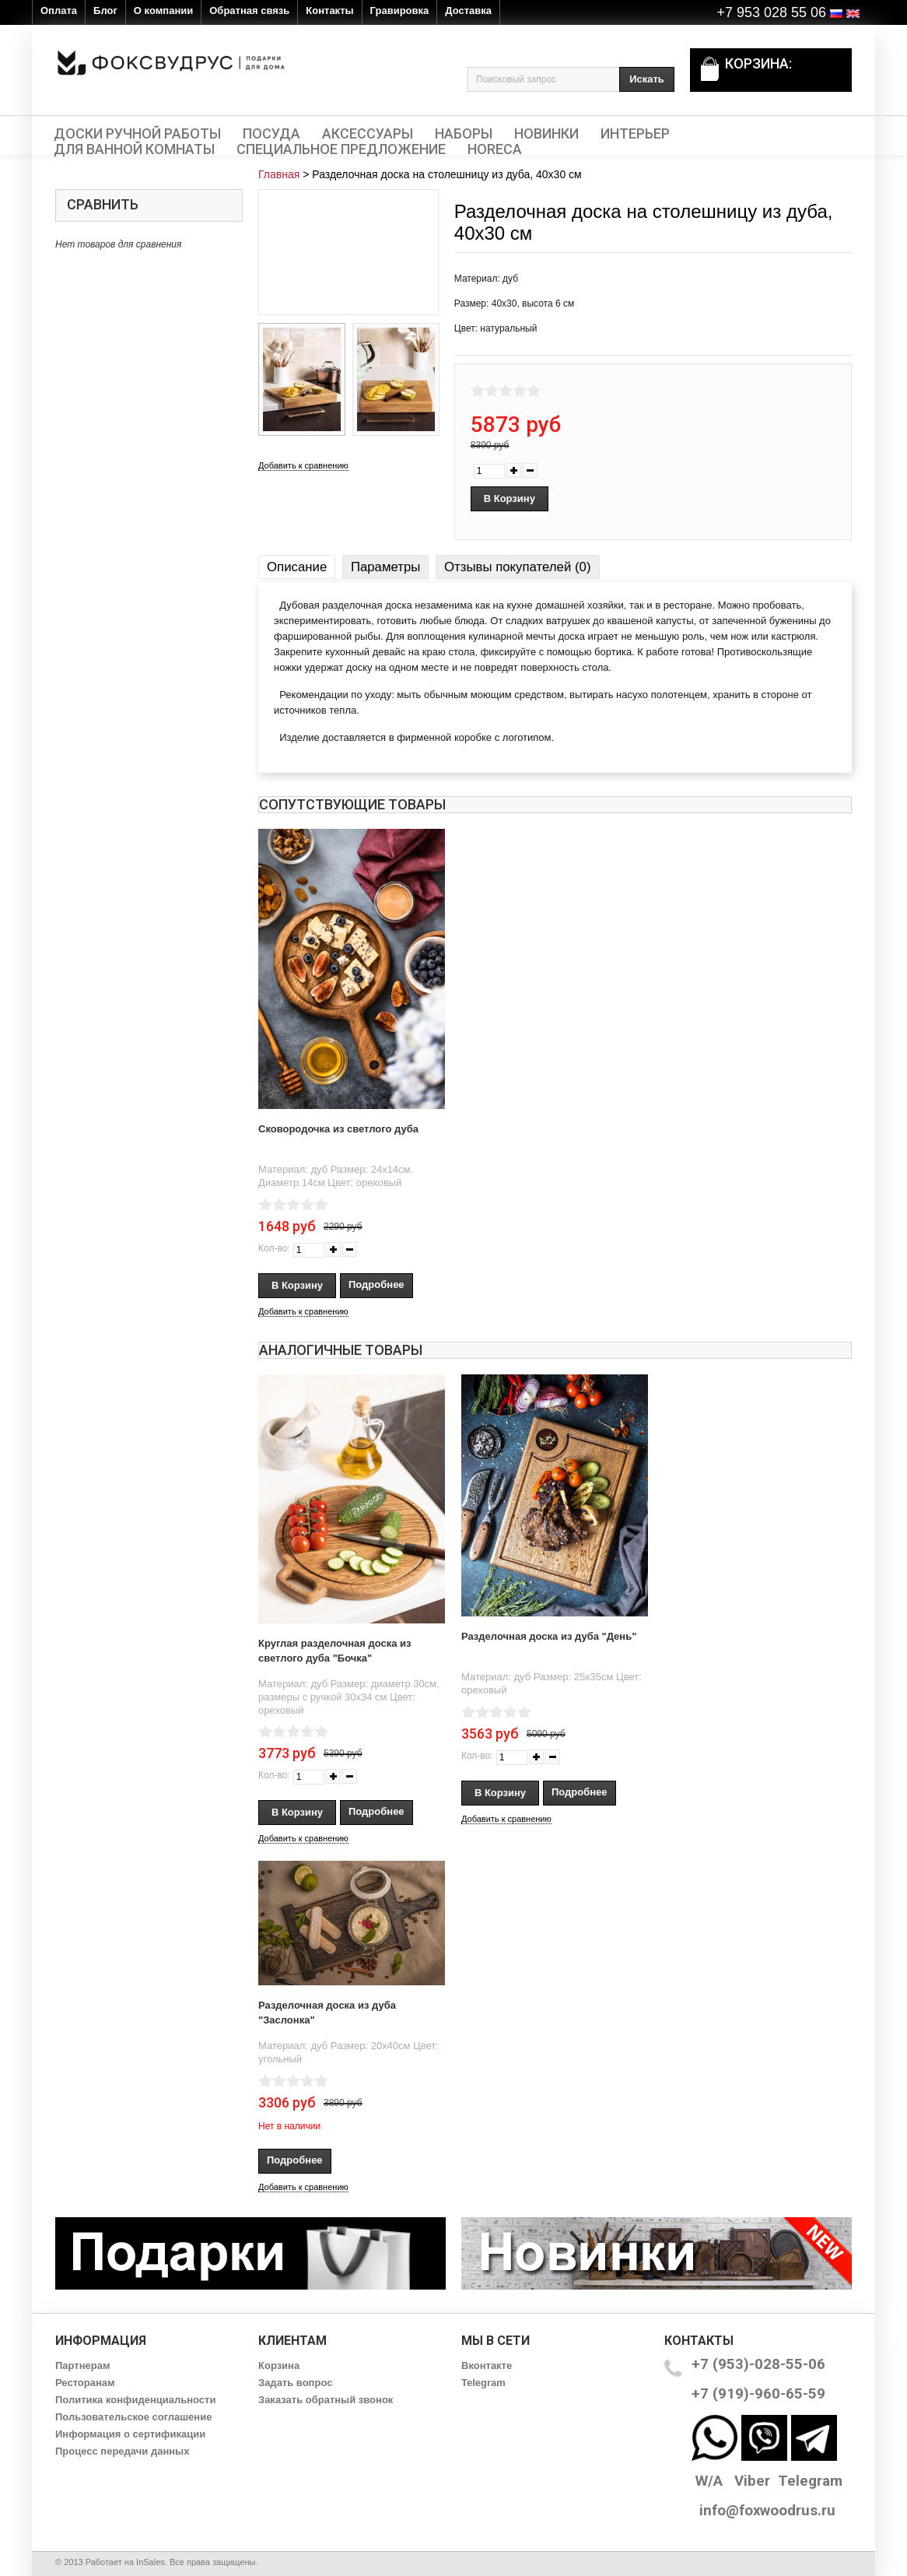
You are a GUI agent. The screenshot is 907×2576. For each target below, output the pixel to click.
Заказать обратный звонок (325, 2400)
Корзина (278, 2365)
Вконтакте (486, 2365)
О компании (163, 10)
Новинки (546, 134)
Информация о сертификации (130, 2434)
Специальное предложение (341, 149)
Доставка (468, 10)
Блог (105, 10)
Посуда (271, 134)
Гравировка (399, 10)
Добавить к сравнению (303, 465)
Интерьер (635, 134)
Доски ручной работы (137, 134)
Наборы (463, 134)
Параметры (385, 567)
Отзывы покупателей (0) (517, 567)
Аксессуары (367, 134)
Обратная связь (249, 10)
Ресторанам (85, 2382)
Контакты (329, 10)
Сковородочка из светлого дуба (338, 1129)
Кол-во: (274, 1248)
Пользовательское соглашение (133, 2417)
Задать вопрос (295, 2382)
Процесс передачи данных (122, 2451)
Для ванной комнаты (134, 149)
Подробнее (376, 1284)
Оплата (58, 10)
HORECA (495, 149)
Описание (297, 567)
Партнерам (82, 2365)
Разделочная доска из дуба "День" (548, 1636)
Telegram (483, 2382)
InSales (150, 2562)
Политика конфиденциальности (135, 2400)
